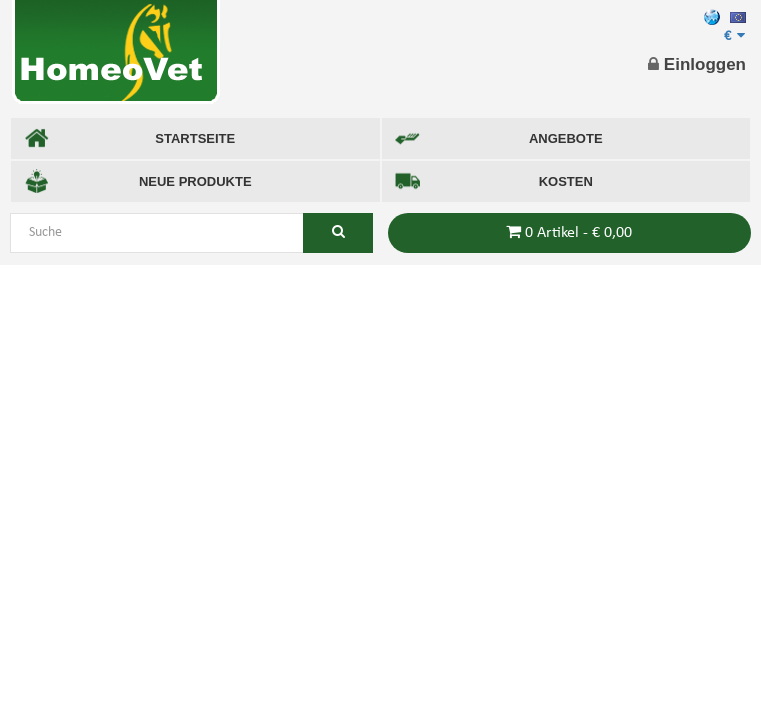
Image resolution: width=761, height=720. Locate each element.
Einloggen (697, 64)
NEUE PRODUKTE (138, 181)
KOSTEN (494, 181)
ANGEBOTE (499, 138)
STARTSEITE (129, 138)
